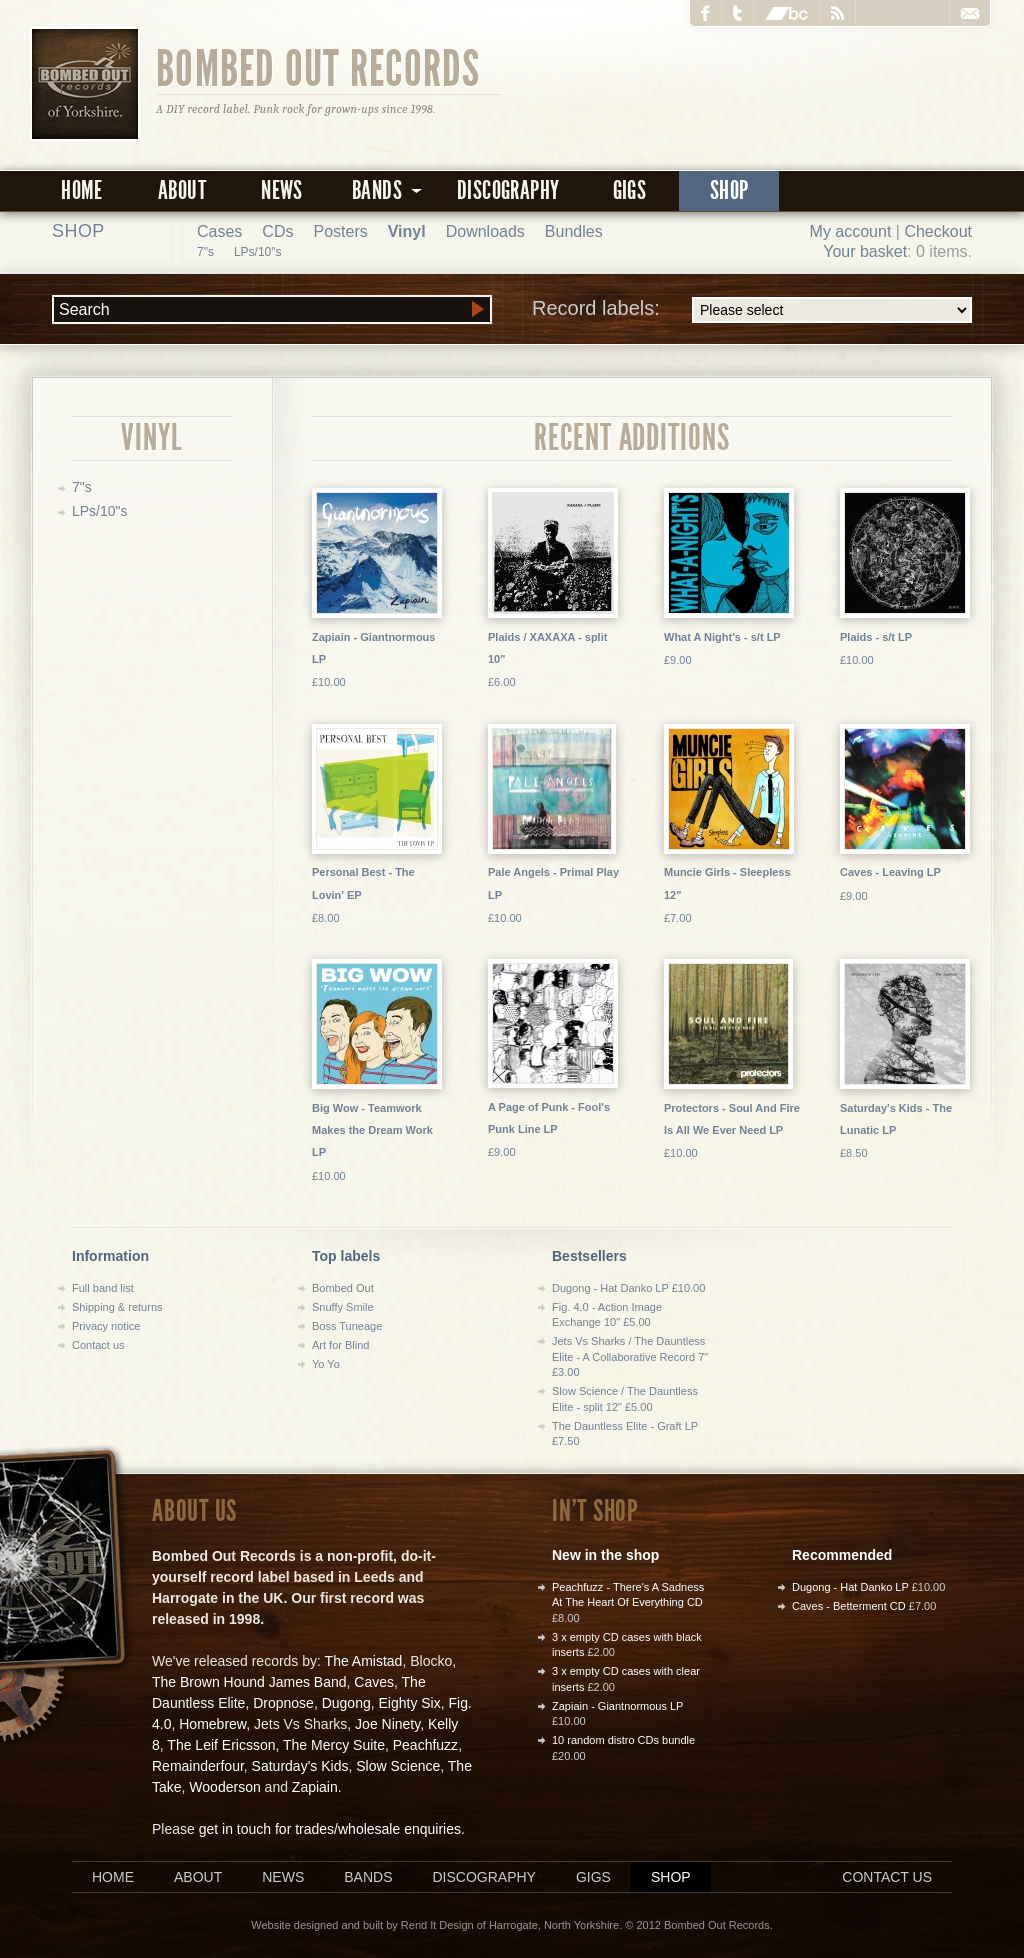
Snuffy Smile (343, 1307)
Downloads (485, 231)
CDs (277, 231)
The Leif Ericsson (221, 1745)
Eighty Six (409, 1703)
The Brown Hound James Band (249, 1682)
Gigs (630, 190)
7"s (205, 252)
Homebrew (212, 1724)
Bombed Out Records (318, 67)
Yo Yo (326, 1364)
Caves (374, 1682)
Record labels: (752, 310)
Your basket (865, 251)
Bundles (574, 231)
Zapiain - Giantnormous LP (617, 1706)
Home (82, 190)
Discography (508, 190)
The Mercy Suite (334, 1745)
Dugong (346, 1703)
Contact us (98, 1345)
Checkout (938, 231)
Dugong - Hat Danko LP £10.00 (628, 1288)
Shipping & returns (117, 1307)
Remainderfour (198, 1766)
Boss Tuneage (347, 1326)
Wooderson (224, 1787)
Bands (368, 1877)
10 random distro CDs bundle (623, 1740)
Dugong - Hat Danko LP (850, 1587)
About (182, 190)
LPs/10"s (258, 252)
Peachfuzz (425, 1745)
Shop (729, 190)
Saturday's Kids (300, 1766)
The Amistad (364, 1661)
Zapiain (315, 1787)
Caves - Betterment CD (849, 1606)
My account (851, 231)
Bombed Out (343, 1288)
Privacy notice (106, 1326)
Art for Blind (340, 1345)
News (282, 190)
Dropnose (283, 1703)
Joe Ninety (387, 1724)
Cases (219, 231)
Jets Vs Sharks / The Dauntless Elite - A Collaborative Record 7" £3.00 (630, 1356)
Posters (340, 231)
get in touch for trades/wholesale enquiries (330, 1829)
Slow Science (398, 1766)
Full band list (103, 1288)
